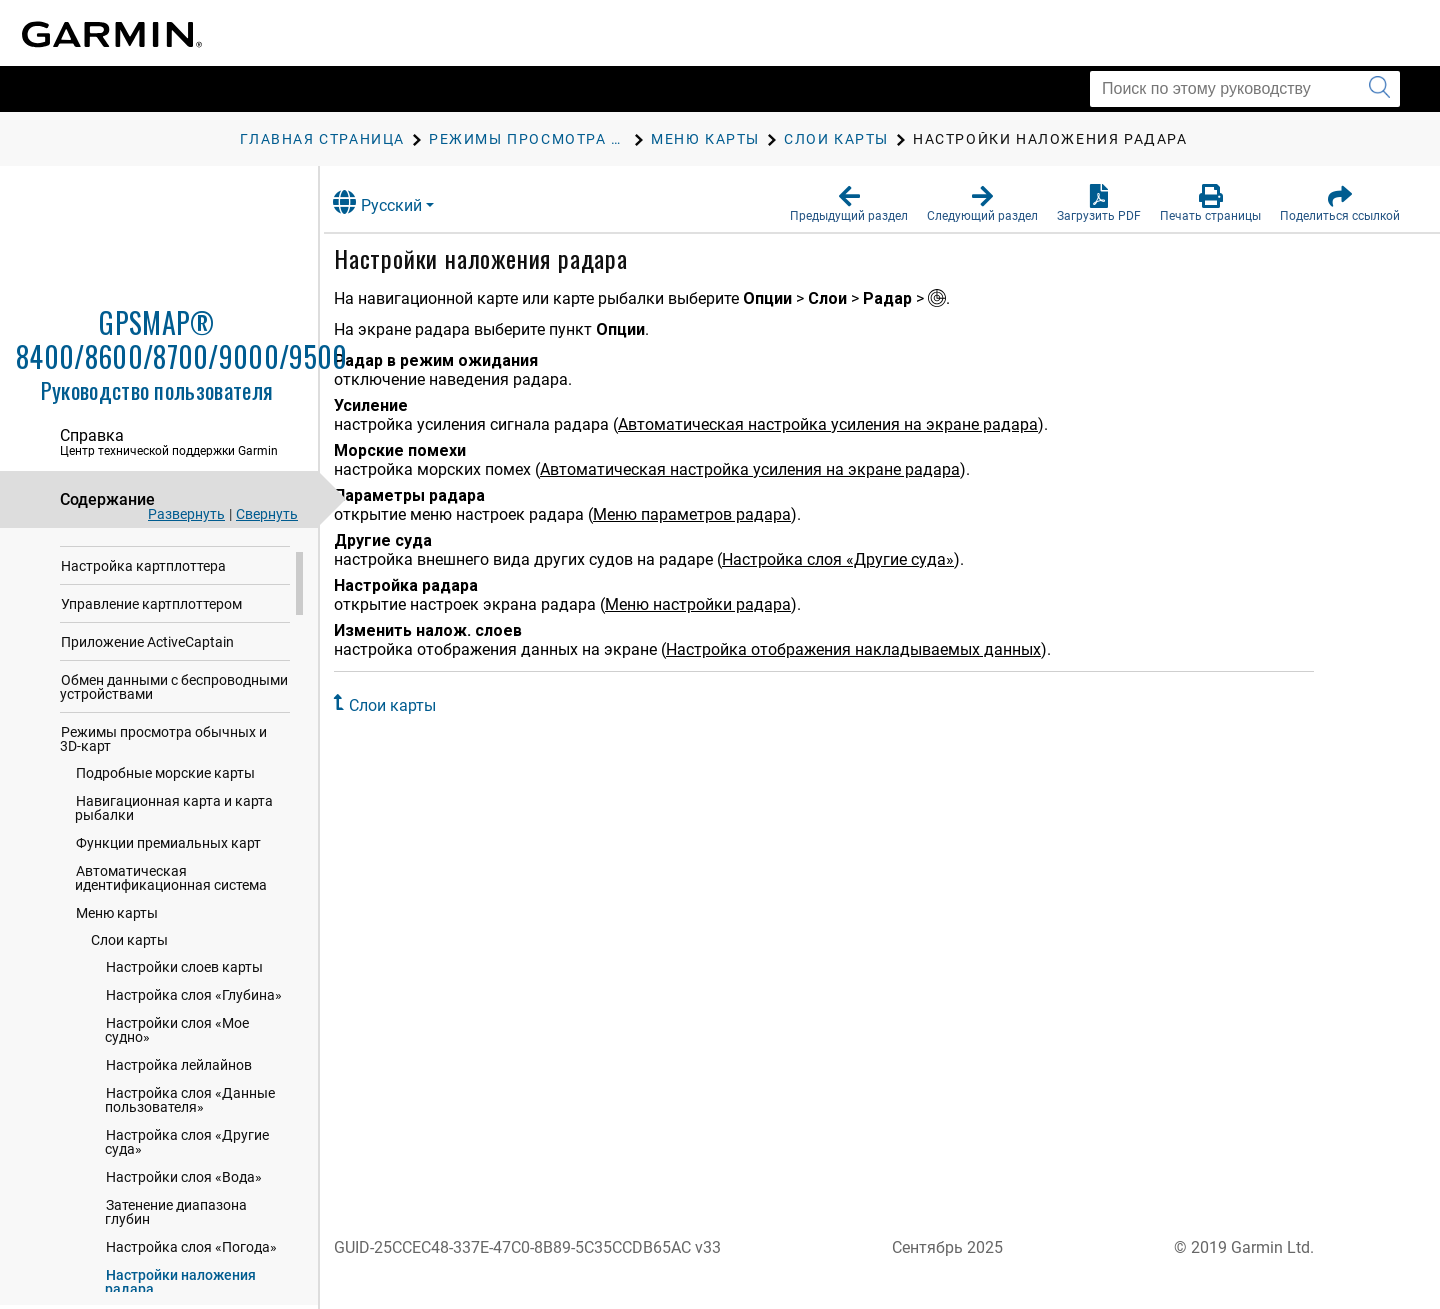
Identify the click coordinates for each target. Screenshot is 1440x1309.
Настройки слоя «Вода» (184, 1211)
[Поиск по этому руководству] (1245, 89)
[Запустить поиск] (1379, 89)
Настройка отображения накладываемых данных (875, 649)
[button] (849, 204)
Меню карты (117, 947)
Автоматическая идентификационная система (171, 912)
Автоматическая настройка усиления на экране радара (850, 424)
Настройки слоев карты (184, 1001)
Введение (92, 562)
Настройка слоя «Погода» (191, 1281)
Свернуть (267, 514)
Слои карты (129, 974)
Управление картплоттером (151, 638)
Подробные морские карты (165, 807)
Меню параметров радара (714, 514)
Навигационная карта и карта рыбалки (174, 842)
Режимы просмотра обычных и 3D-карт (163, 773)
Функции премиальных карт (168, 877)
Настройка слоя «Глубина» (194, 1029)
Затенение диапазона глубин (176, 1246)
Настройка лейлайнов (179, 1099)
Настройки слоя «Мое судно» (177, 1064)
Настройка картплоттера (143, 600)
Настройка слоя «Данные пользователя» (190, 1134)
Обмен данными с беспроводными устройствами (174, 721)
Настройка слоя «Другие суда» (187, 1176)
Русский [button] (399, 202)
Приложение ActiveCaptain (147, 676)
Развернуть (186, 514)
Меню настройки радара (720, 604)
